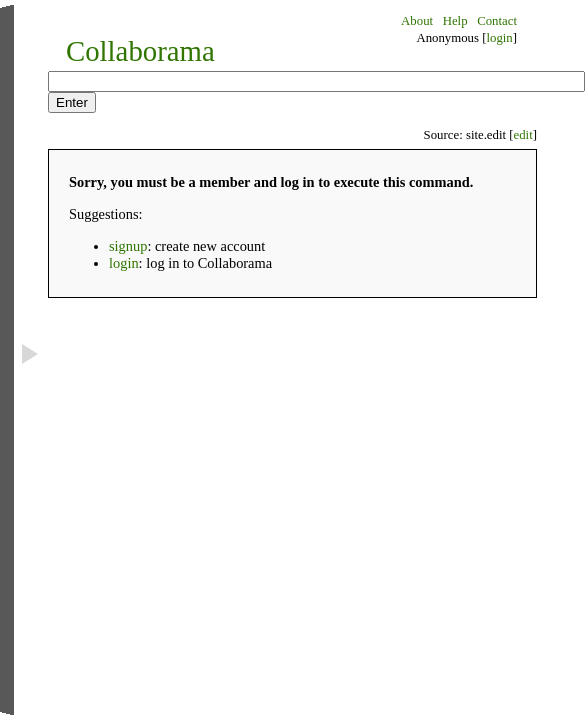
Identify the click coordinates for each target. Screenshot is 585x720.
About (417, 21)
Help (455, 21)
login (499, 38)
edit (523, 135)
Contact (497, 21)
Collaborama (140, 51)
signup (128, 246)
